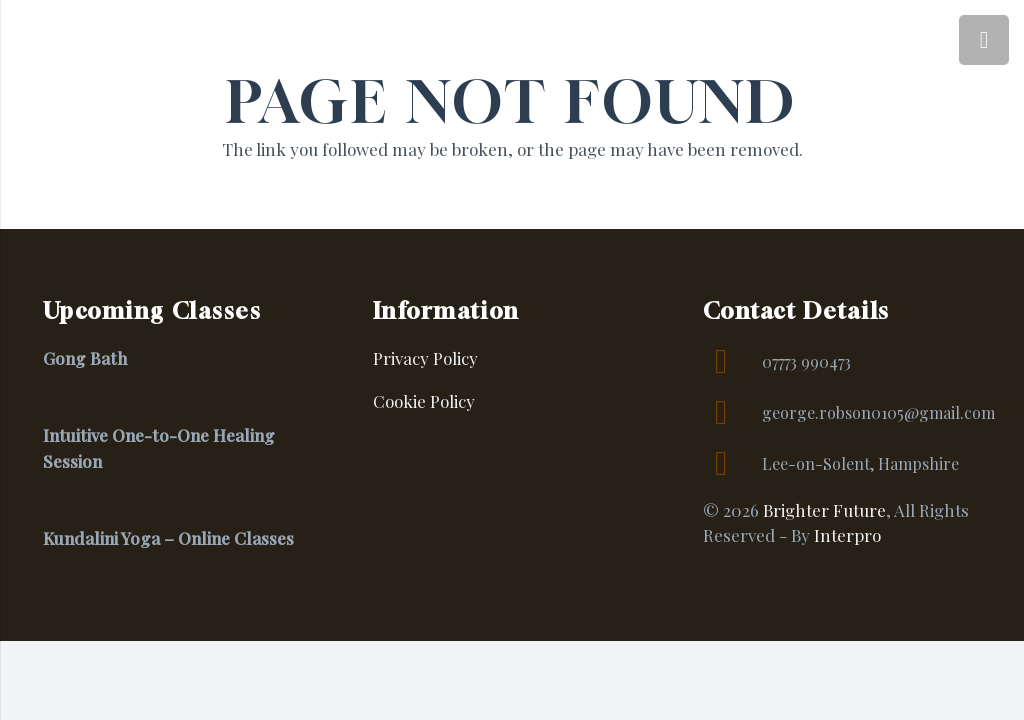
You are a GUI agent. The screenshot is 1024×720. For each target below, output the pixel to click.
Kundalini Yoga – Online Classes (168, 538)
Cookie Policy (424, 401)
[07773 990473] (732, 362)
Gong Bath (85, 358)
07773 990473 (806, 361)
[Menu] (984, 40)
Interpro (847, 535)
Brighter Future (824, 510)
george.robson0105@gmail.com (878, 412)
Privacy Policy (425, 358)
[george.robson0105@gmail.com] (732, 413)
